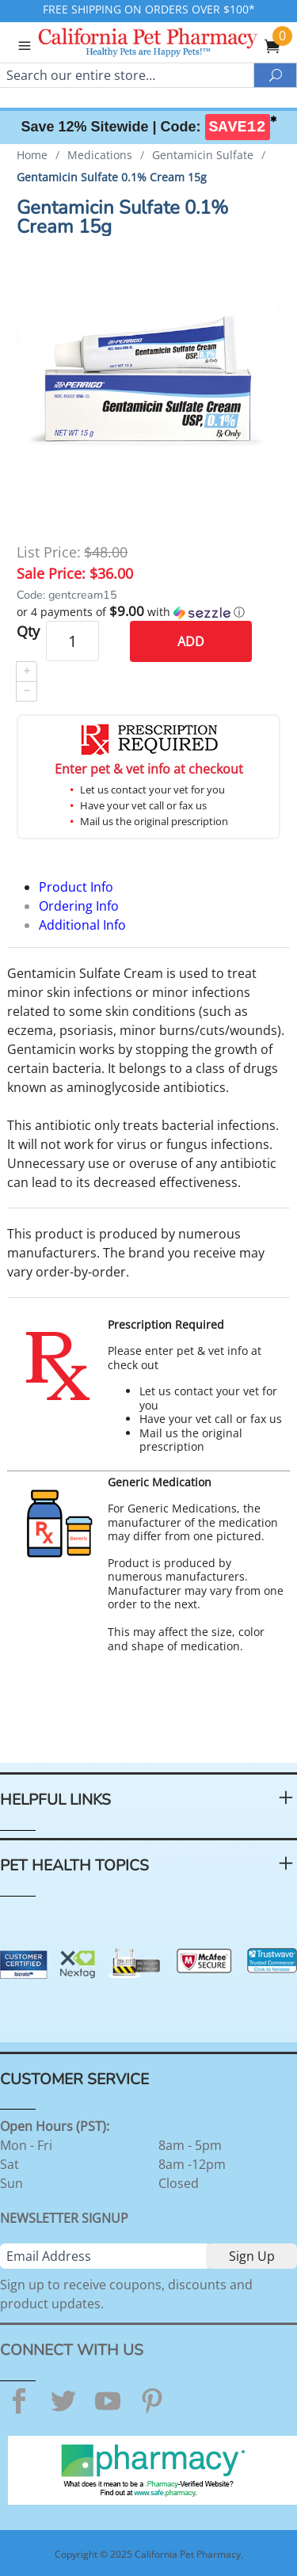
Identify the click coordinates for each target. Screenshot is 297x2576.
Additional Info (82, 925)
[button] (148, 612)
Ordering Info (79, 906)
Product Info (76, 887)
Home (32, 154)
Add (190, 641)
